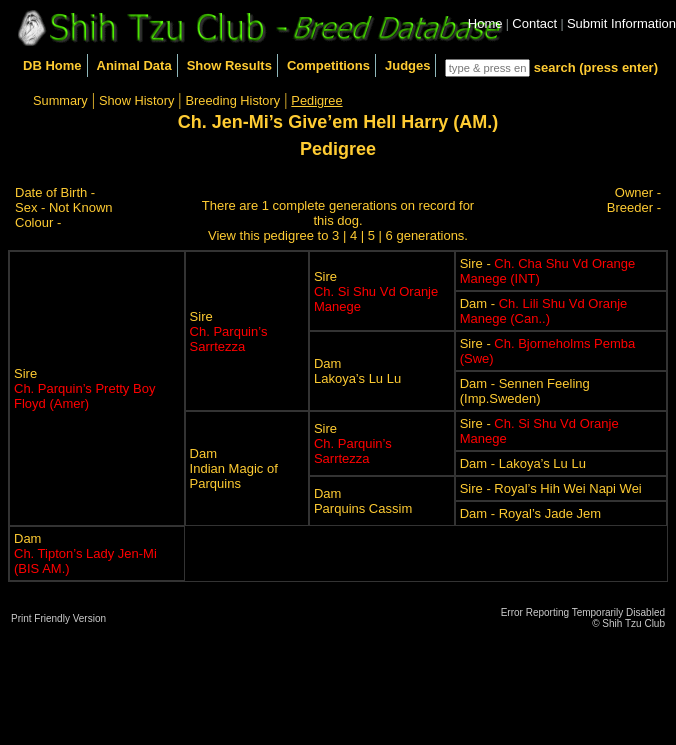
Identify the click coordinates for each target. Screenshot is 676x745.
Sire (84, 388)
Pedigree (316, 100)
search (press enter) (596, 67)
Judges (408, 65)
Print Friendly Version (58, 618)
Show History (136, 100)
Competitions (328, 65)
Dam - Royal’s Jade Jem (530, 513)
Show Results (229, 65)
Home (485, 23)
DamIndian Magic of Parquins (234, 468)
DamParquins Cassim (363, 501)
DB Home (52, 65)
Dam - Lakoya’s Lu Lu (523, 463)
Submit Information (621, 23)
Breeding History (233, 100)
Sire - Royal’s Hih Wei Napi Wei (551, 488)
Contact (534, 23)
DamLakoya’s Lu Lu (357, 371)
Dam (85, 553)
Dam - (544, 311)
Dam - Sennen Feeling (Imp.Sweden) (525, 391)
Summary (60, 100)
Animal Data (134, 65)
